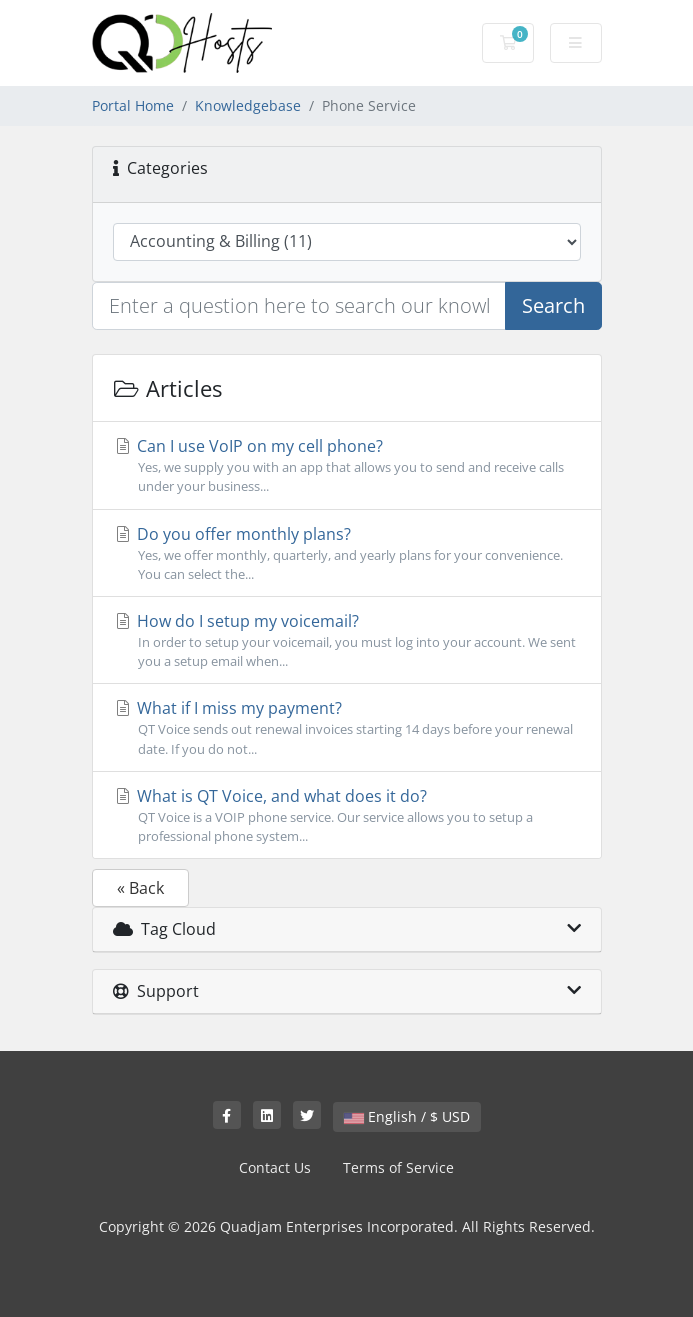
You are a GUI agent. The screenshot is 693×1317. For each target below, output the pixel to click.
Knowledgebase (248, 105)
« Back (140, 888)
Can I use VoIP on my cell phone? (347, 465)
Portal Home (133, 105)
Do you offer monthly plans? (347, 553)
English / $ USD (407, 1116)
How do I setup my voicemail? (347, 640)
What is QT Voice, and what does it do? (347, 815)
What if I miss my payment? (347, 727)
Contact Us (275, 1167)
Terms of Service (398, 1167)
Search (553, 305)
